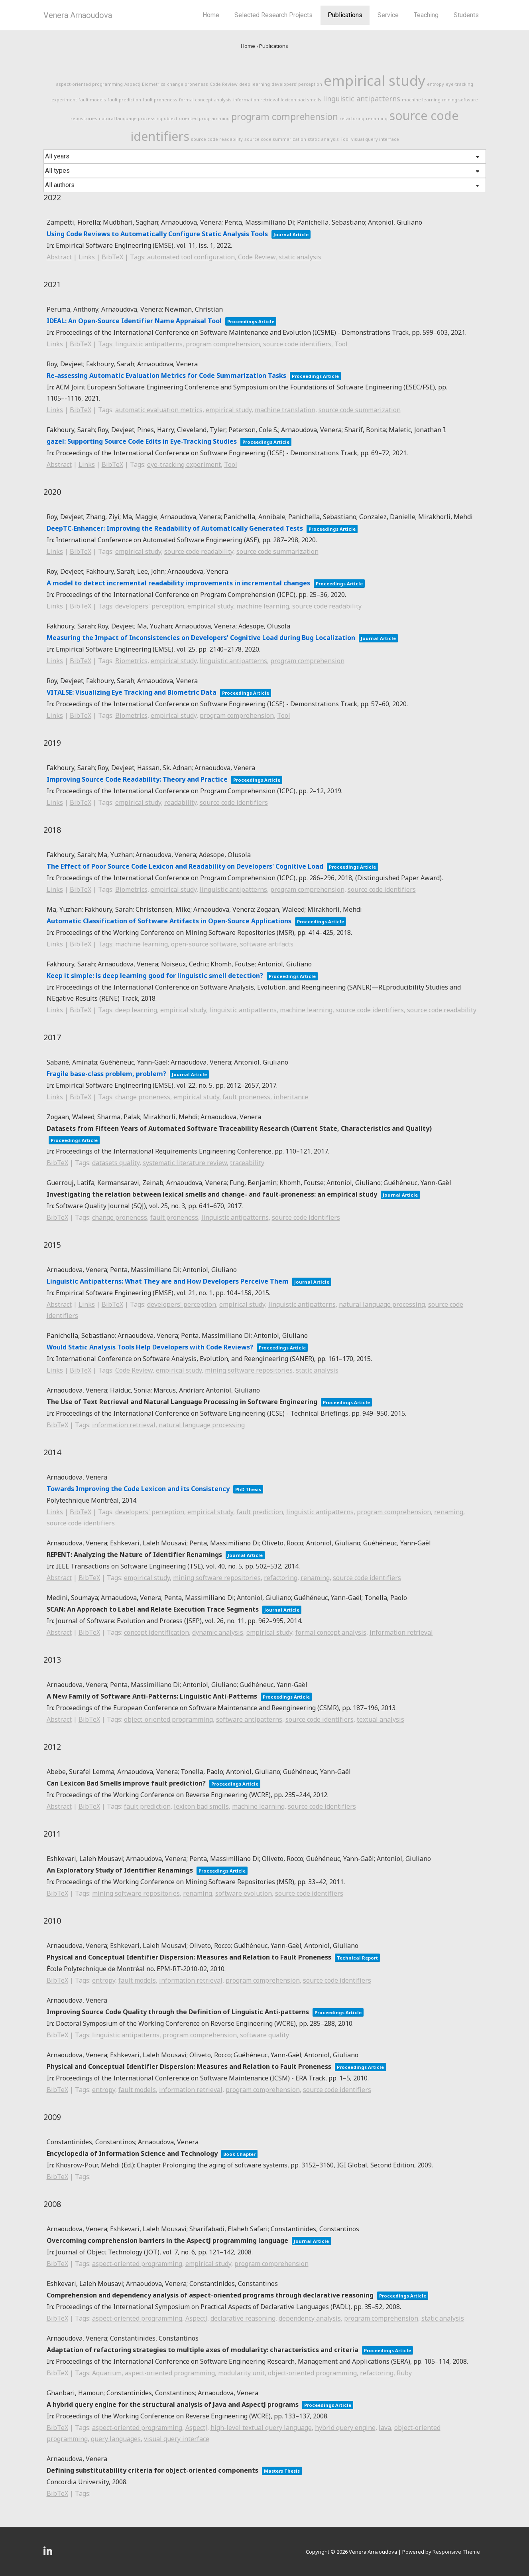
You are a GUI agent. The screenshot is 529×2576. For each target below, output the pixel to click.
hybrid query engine (345, 2427)
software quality (264, 2035)
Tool (345, 139)
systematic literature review (185, 1162)
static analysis (323, 139)
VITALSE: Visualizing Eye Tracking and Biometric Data (131, 692)
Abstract (59, 257)
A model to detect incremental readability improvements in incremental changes (178, 583)
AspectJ (132, 84)
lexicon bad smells (301, 100)
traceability (247, 1162)
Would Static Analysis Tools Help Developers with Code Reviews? (150, 1347)
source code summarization (275, 139)
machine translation (285, 409)
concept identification (156, 1632)
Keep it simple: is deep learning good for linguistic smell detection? (155, 975)
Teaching (426, 15)
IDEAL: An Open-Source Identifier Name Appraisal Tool (134, 320)
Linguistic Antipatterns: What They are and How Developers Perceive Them (168, 1281)
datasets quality (116, 1162)
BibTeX (112, 257)
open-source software (204, 944)
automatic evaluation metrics (159, 409)
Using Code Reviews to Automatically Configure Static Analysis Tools (157, 233)
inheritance (290, 1096)
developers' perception (296, 84)
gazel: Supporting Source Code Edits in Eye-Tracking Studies (142, 441)
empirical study (374, 80)
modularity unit (241, 2373)
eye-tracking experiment (184, 464)
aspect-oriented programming (89, 84)
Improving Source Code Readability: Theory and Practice (137, 779)
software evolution (243, 1893)
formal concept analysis (205, 100)
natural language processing (130, 118)
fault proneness (160, 100)
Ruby (404, 2373)
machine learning (421, 100)
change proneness (187, 84)
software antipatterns (249, 1719)
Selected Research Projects (273, 15)
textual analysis (380, 1719)
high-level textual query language (261, 2427)
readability (180, 802)
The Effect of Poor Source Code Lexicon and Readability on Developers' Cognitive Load (185, 866)
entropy (435, 84)
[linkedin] (48, 2553)
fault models (92, 100)
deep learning (254, 84)
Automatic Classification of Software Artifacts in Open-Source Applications (169, 921)
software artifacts (266, 944)
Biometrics (153, 84)
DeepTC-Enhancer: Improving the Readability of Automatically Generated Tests (175, 528)
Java (385, 2427)
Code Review (224, 84)
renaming (376, 118)
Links (87, 257)
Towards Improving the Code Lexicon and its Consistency (138, 1488)
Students (466, 15)
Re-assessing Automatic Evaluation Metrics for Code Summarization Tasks (166, 375)
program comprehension (284, 116)
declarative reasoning (242, 2318)
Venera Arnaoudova (77, 15)
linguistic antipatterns (361, 98)
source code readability (217, 139)
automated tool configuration (191, 257)
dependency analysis (310, 2318)
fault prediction (124, 100)
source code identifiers (297, 344)
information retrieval (256, 100)
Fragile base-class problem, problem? (106, 1073)
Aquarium (107, 2373)
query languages (116, 2438)
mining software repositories (249, 1370)
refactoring (352, 118)
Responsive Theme (456, 2551)
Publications (345, 15)
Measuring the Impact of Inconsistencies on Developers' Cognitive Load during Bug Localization (201, 637)
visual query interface (375, 139)
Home (211, 15)
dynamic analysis (217, 1632)
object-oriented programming (197, 118)
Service (388, 15)
